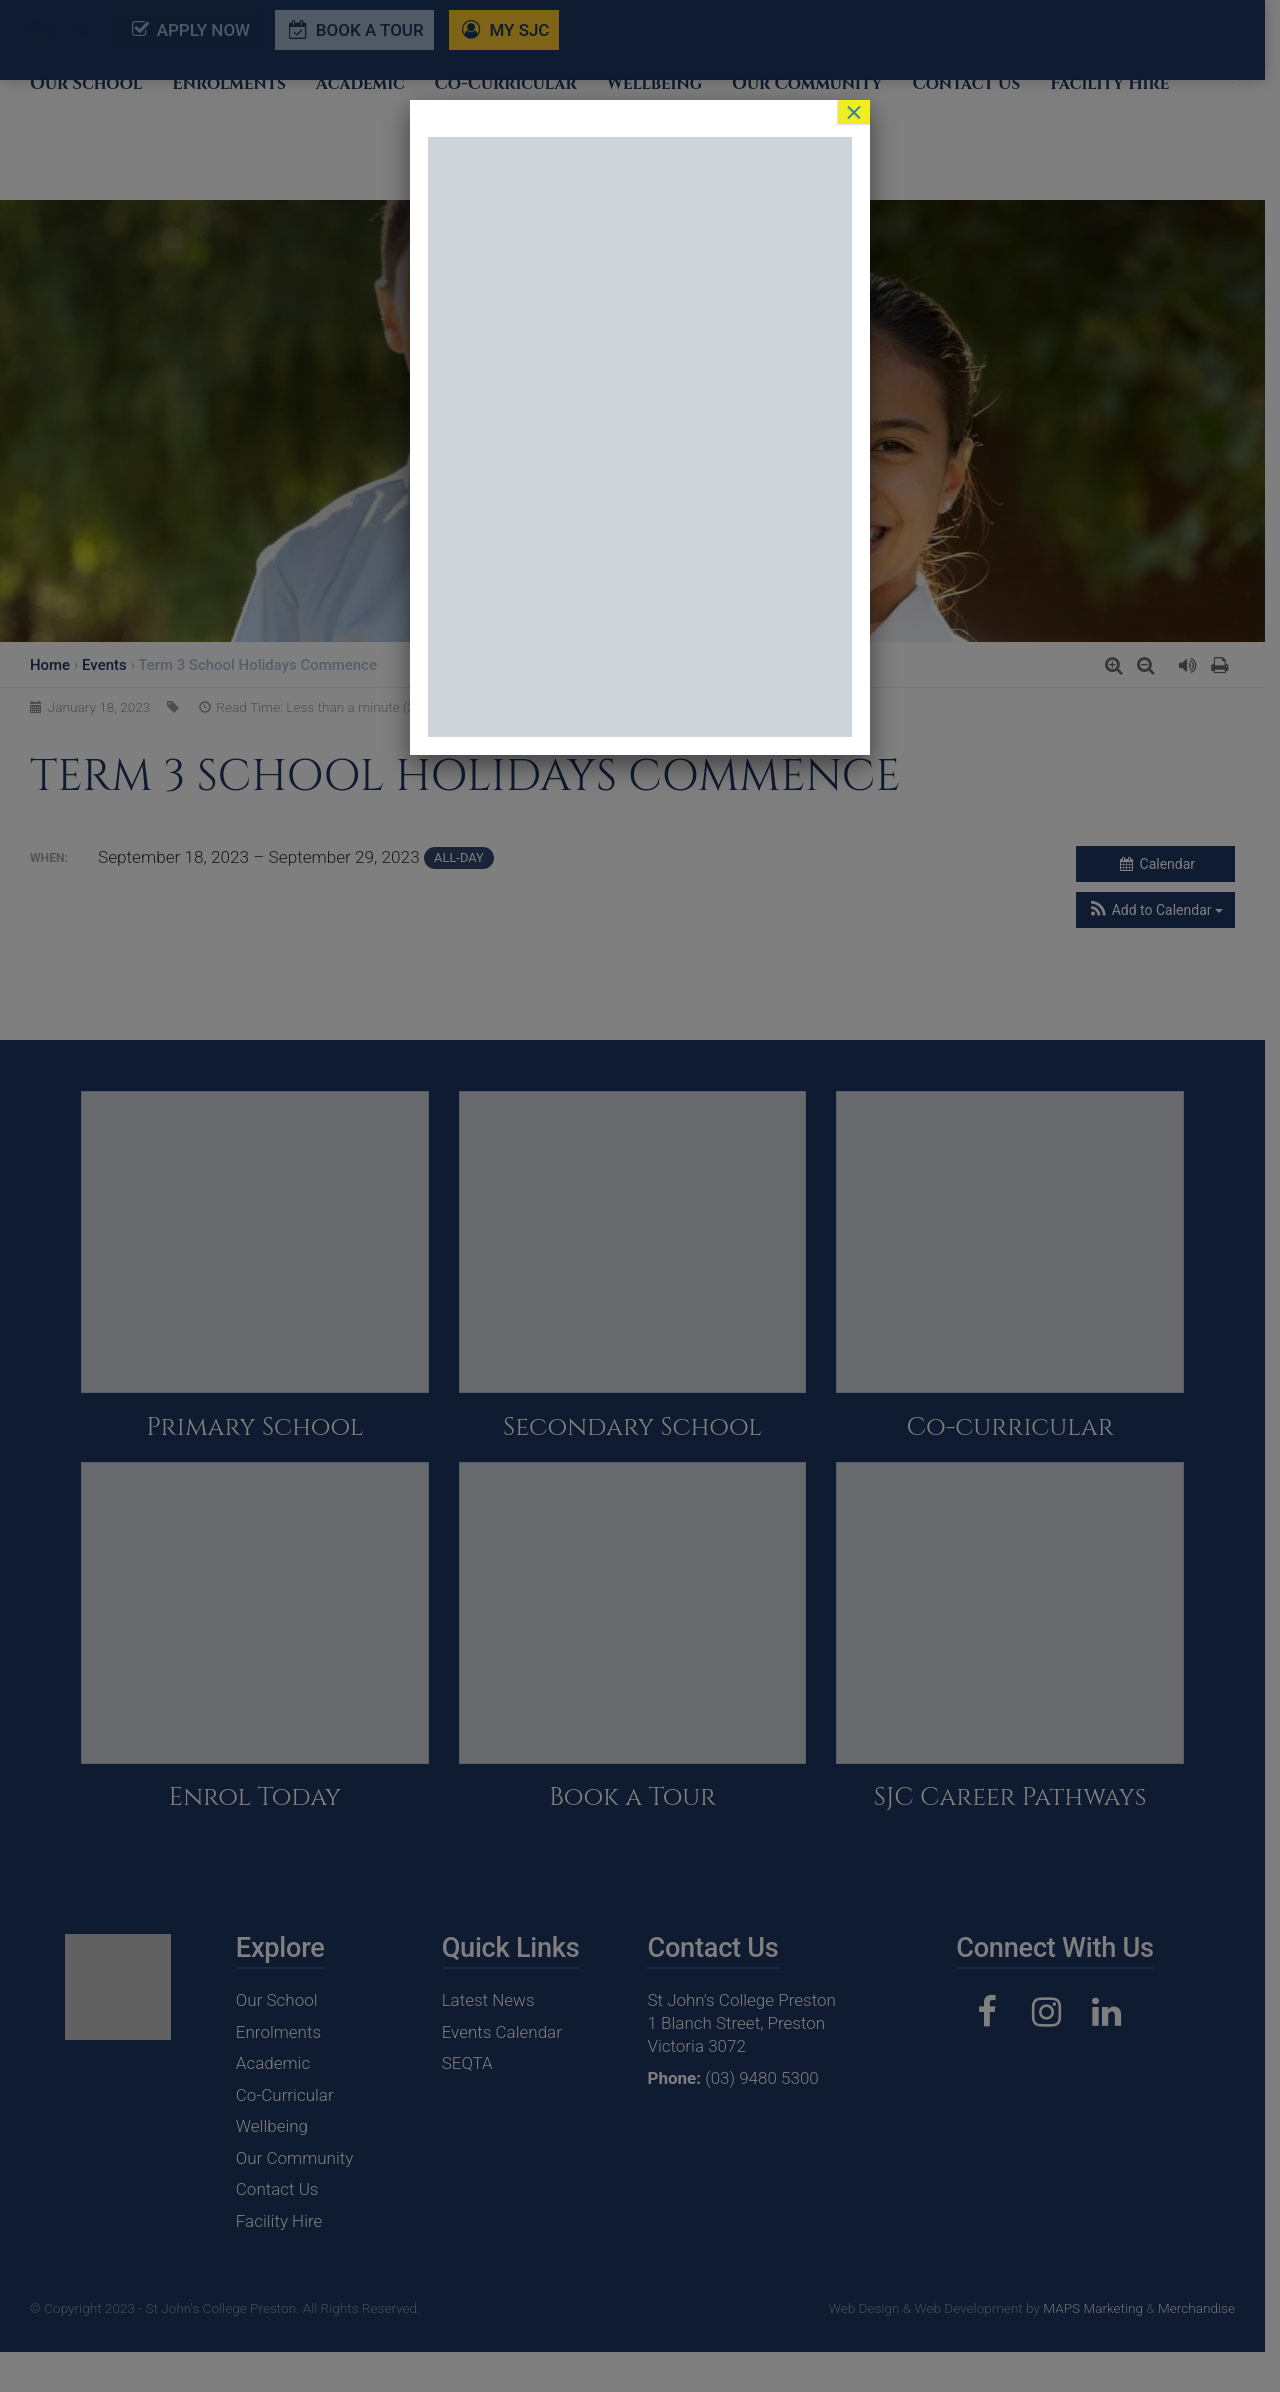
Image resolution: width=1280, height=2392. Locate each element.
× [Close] (854, 112)
